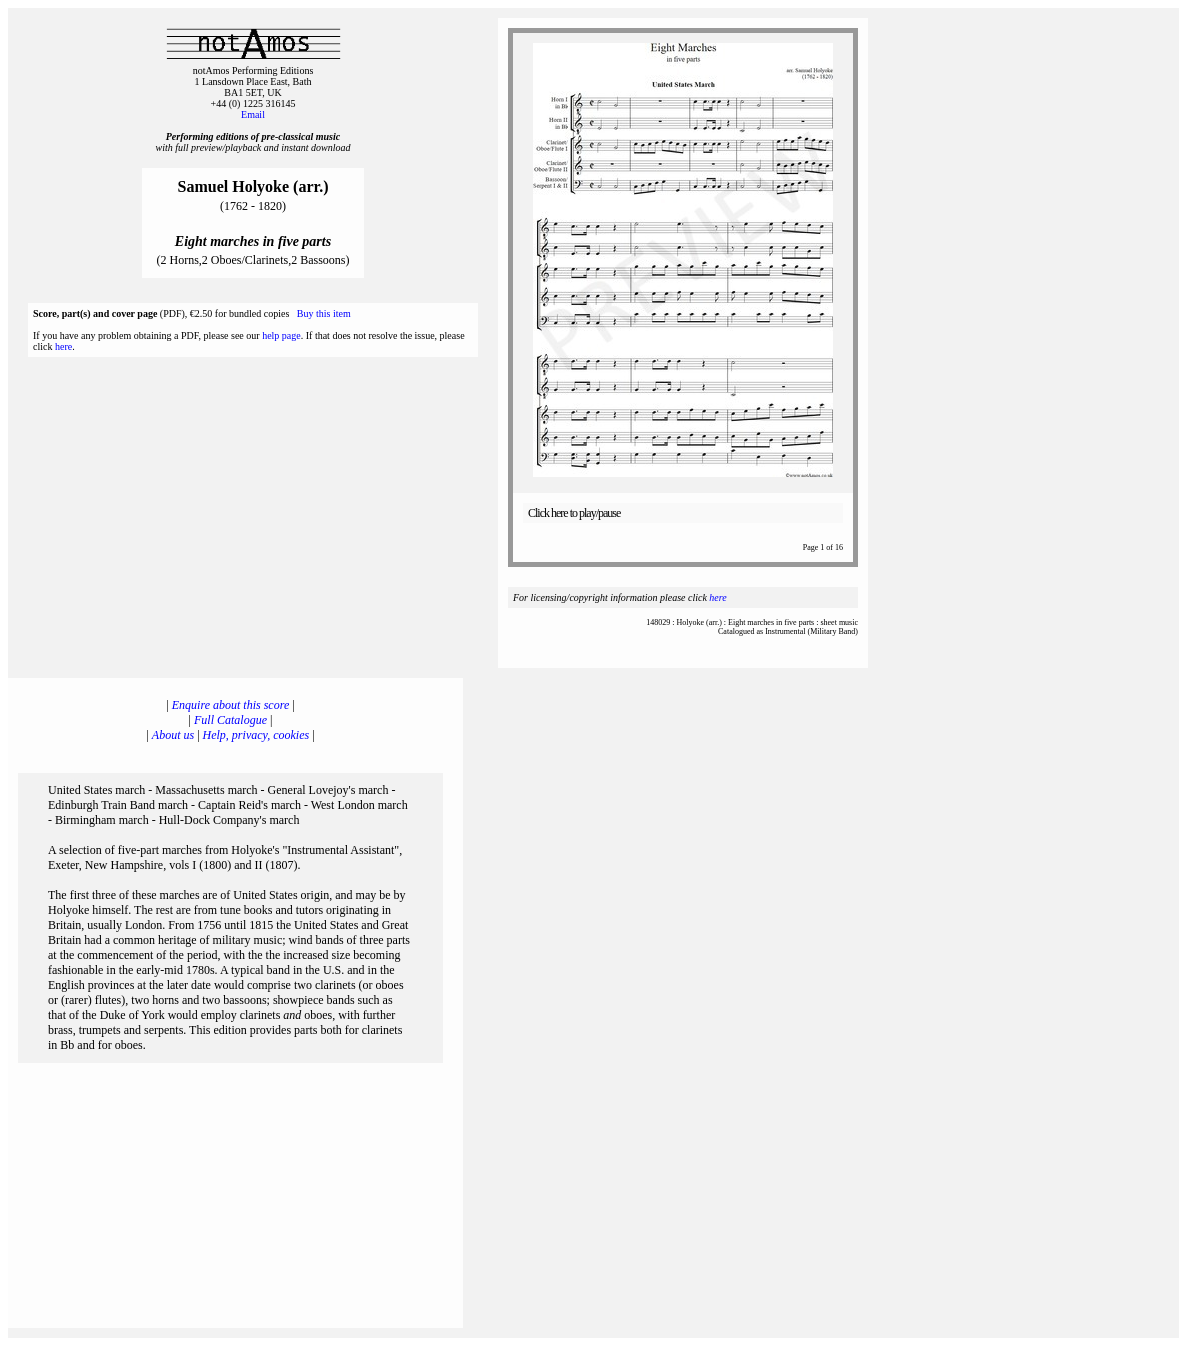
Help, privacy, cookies (256, 735)
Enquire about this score (230, 705)
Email (253, 114)
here (63, 346)
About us (173, 735)
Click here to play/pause (574, 513)
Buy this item (324, 313)
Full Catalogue (230, 720)
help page (281, 335)
